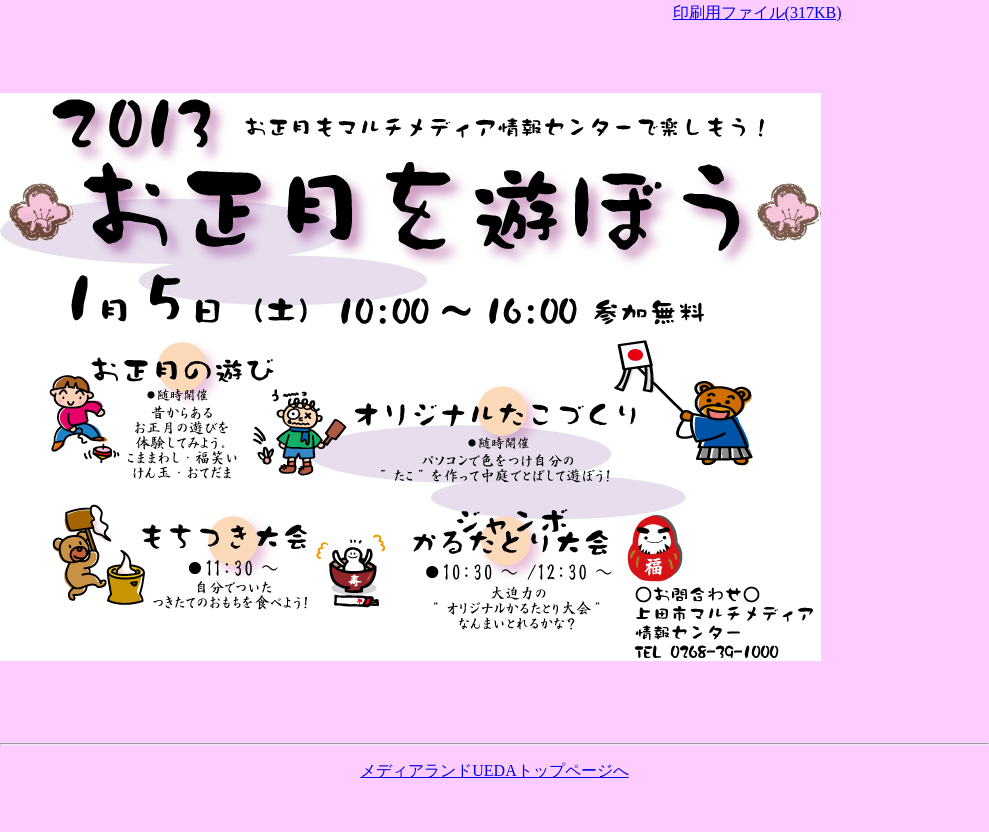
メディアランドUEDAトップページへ (494, 770)
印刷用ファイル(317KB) (757, 12)
